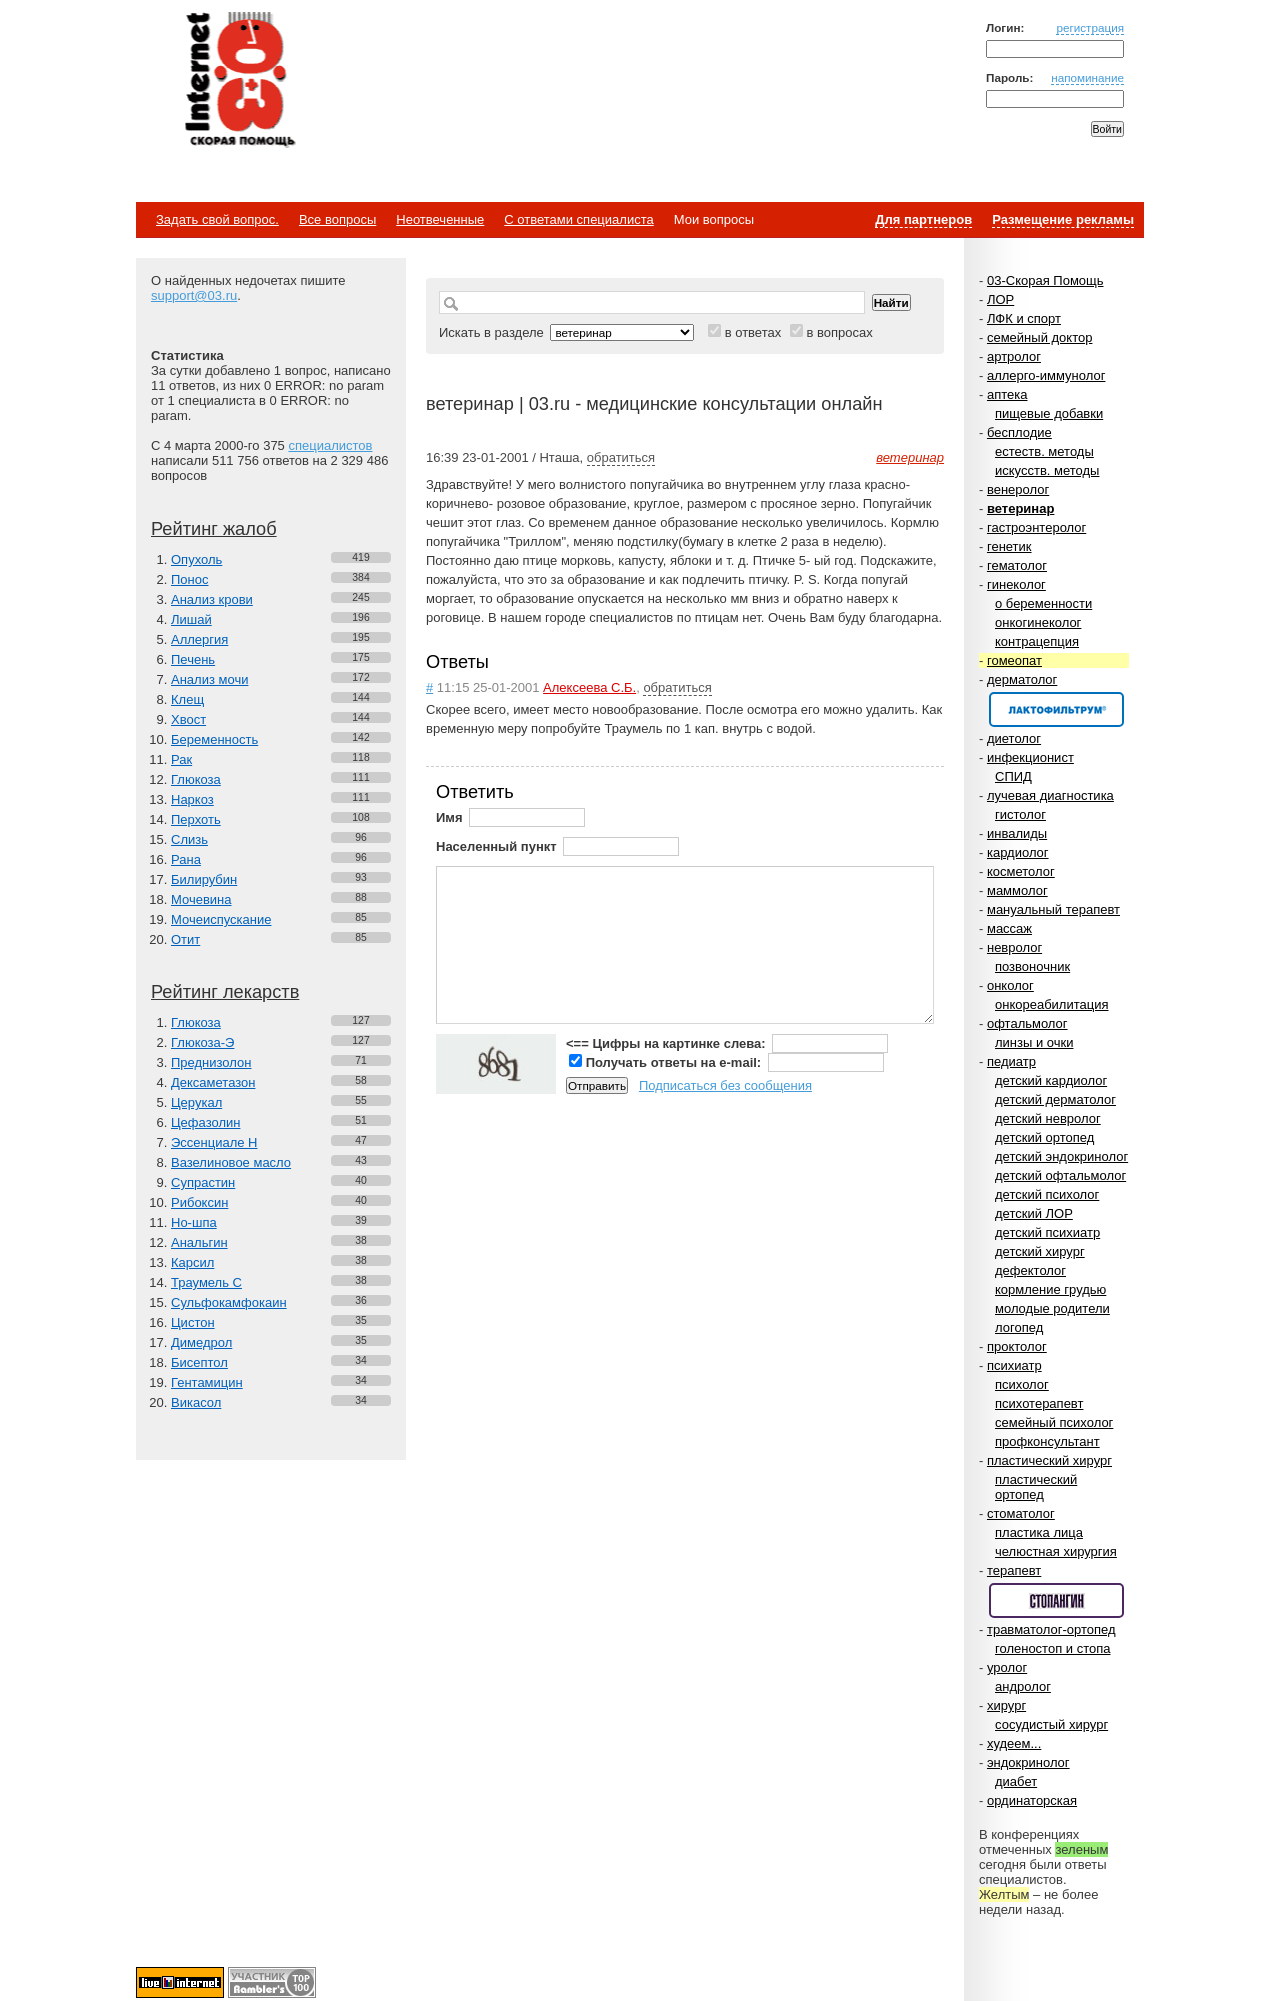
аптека (1007, 394)
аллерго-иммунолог (1046, 375)
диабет (1016, 1781)
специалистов (330, 445)
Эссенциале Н (214, 1142)
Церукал (196, 1102)
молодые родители (1052, 1308)
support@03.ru (194, 295)
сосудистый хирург (1051, 1724)
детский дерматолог (1055, 1099)
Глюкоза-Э (202, 1042)
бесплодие (1019, 432)
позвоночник (1032, 966)
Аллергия (199, 639)
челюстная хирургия (1056, 1551)
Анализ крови (212, 599)
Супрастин (203, 1182)
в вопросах (839, 332)
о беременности (1043, 603)
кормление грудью (1050, 1289)
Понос (189, 579)
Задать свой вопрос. (217, 219)
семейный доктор (1039, 337)
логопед (1019, 1327)
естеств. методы (1044, 451)
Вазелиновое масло (231, 1162)
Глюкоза (196, 779)
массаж (1009, 928)
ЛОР (1000, 299)
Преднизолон (211, 1062)
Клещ (187, 699)
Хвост (188, 719)
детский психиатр (1047, 1232)
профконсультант (1047, 1441)
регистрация (1090, 27)
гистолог (1020, 814)
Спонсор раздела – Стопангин (1056, 1600)
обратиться (621, 457)
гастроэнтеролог (1036, 527)
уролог (1007, 1667)
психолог (1022, 1384)
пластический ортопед (1036, 1487)
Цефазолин (205, 1122)
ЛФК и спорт (1024, 318)
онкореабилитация (1052, 1004)
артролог (1014, 356)
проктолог (1017, 1346)
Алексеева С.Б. (589, 687)
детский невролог (1048, 1118)
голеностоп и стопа (1053, 1648)
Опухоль (196, 559)
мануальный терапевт (1053, 909)
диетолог (1014, 738)
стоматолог (1021, 1513)
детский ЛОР (1034, 1213)
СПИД (1013, 776)
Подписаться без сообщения (725, 1085)
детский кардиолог (1051, 1080)
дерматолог (1022, 679)
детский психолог (1047, 1194)
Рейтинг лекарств (225, 992)
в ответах (753, 332)
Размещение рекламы (1063, 219)
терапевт (1014, 1570)
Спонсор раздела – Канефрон (1056, 709)
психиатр (1014, 1365)
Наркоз (192, 799)
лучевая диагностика (1050, 795)
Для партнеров (923, 219)
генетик (1009, 546)
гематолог (1017, 565)
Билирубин (204, 879)
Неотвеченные (440, 219)
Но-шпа (194, 1222)
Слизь (189, 839)
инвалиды (1017, 833)
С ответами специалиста (578, 219)
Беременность (214, 739)
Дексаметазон (213, 1082)
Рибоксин (199, 1202)
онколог (1010, 985)
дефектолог (1030, 1270)
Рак (181, 759)
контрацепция (1037, 641)
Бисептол (199, 1362)
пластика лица (1039, 1532)
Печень (193, 659)
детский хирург (1040, 1251)
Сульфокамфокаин (229, 1302)
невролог (1014, 947)
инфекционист (1030, 757)
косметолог (1021, 871)
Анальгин (199, 1242)
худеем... (1014, 1743)
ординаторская (1032, 1800)
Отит (185, 939)
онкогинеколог (1038, 622)
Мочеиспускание (221, 919)
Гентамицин (207, 1382)
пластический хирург (1049, 1460)
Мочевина (201, 899)
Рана (186, 859)
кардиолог (1018, 852)
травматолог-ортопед (1051, 1629)
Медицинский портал (239, 81)
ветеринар (1020, 508)
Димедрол (201, 1342)
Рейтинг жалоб (214, 529)
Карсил (192, 1262)
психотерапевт (1039, 1403)
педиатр (1011, 1061)
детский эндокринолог (1061, 1156)
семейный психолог (1054, 1422)
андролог (1023, 1686)
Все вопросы (337, 219)
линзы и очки (1034, 1042)
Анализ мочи (209, 679)
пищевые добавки (1049, 413)
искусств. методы (1047, 470)
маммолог (1017, 890)
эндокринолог (1028, 1762)
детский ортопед (1044, 1137)
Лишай (191, 619)
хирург (1006, 1705)
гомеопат (1014, 660)
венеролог (1018, 489)
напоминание (1087, 77)
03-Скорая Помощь (1045, 280)
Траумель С (206, 1282)
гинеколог (1016, 584)
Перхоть (196, 819)
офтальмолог (1027, 1023)
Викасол (196, 1402)
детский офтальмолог (1060, 1175)
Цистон (193, 1322)
